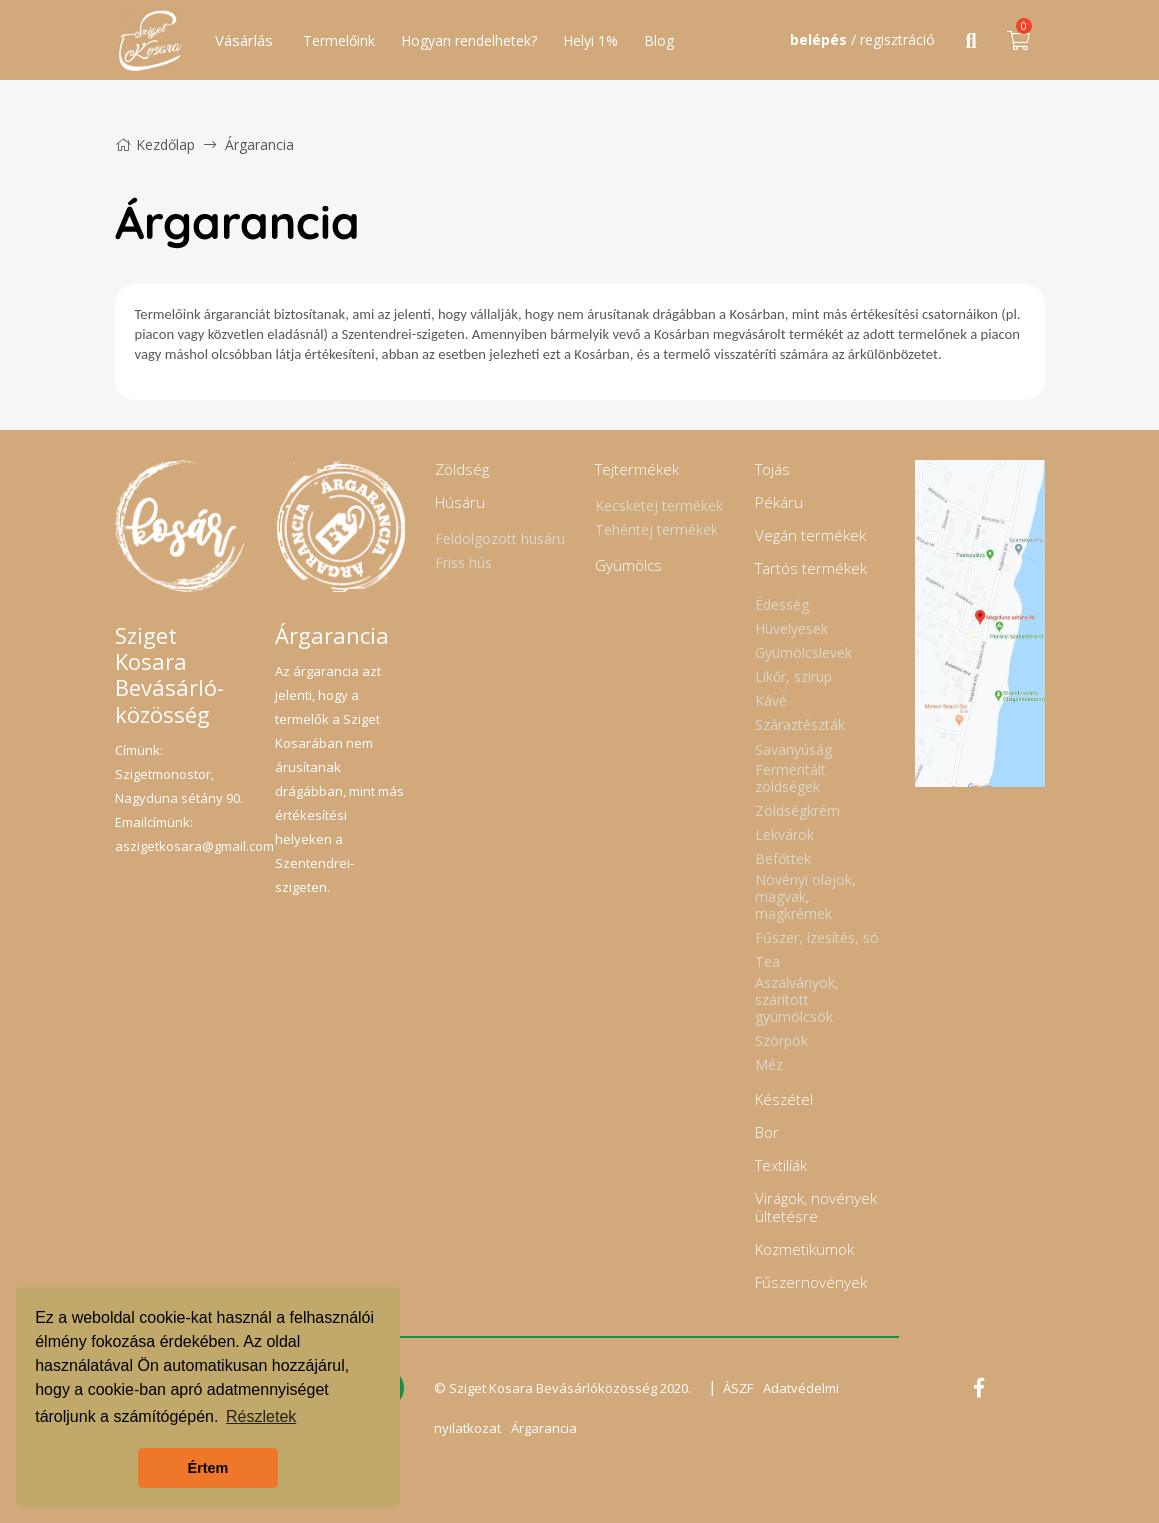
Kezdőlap (155, 144)
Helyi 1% (590, 40)
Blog (659, 40)
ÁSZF (738, 1388)
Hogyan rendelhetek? (469, 40)
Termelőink (339, 40)
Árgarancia (544, 1428)
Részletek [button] (261, 1416)
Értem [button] (208, 1468)
